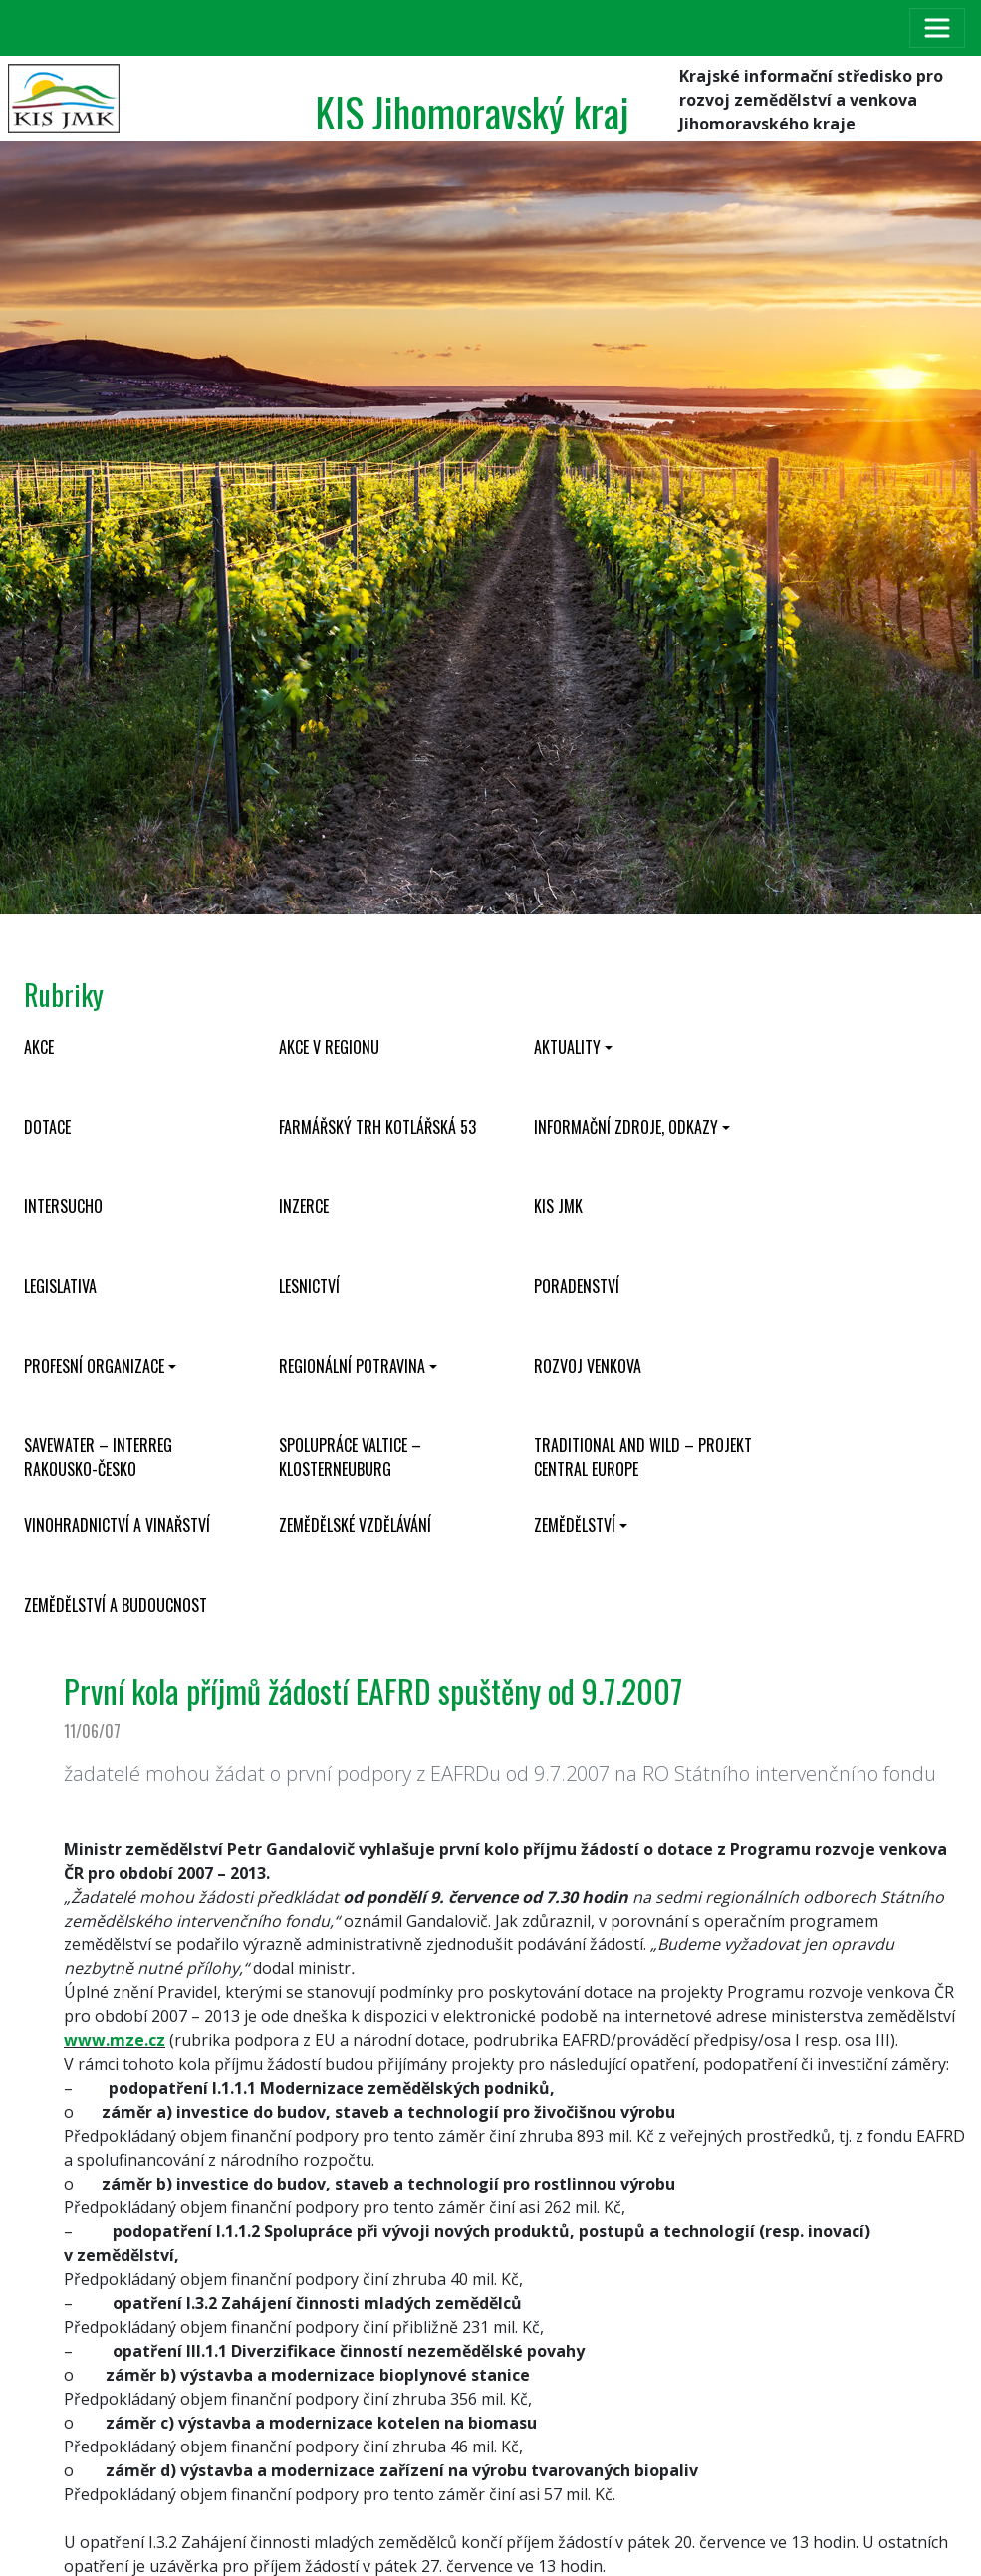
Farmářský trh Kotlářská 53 (377, 1127)
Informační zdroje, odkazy (626, 1127)
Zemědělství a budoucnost (115, 1605)
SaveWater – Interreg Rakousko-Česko (98, 1457)
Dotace (47, 1127)
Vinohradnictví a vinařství (117, 1525)
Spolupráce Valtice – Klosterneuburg (350, 1457)
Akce (39, 1047)
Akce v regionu (329, 1047)
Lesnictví (309, 1286)
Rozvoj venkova (587, 1366)
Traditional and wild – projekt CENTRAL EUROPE (643, 1457)
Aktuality (567, 1047)
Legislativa (60, 1286)
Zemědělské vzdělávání (355, 1525)
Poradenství (576, 1286)
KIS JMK (558, 1206)
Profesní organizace (94, 1366)
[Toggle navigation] (937, 28)
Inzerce (304, 1206)
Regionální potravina (352, 1366)
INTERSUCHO (63, 1206)
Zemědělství (574, 1525)
